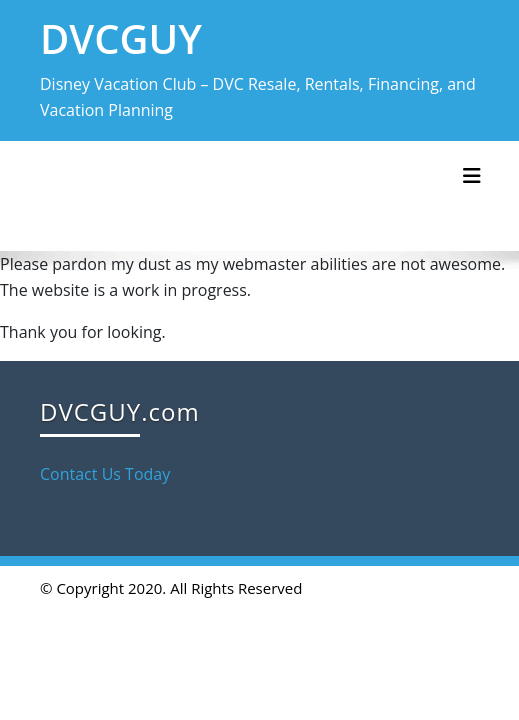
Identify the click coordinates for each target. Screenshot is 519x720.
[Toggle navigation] (472, 176)
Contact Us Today (105, 474)
